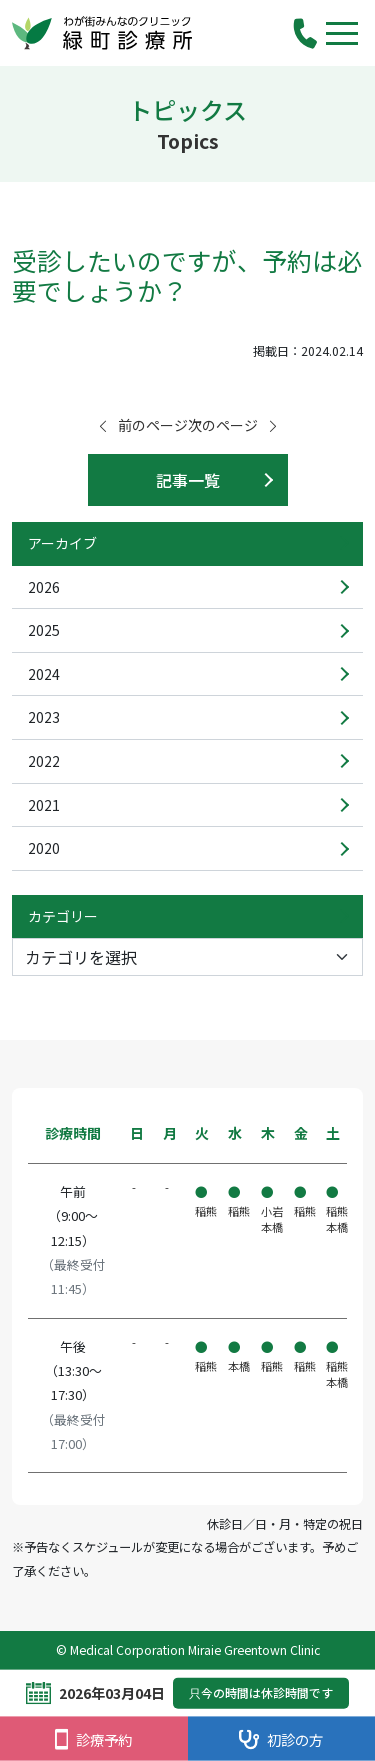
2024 (44, 674)
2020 (44, 848)
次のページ (234, 425)
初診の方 (281, 1739)
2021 (44, 805)
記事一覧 (188, 480)
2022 (44, 761)
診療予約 (93, 1739)
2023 (44, 717)
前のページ (142, 425)
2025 (44, 630)
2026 (44, 587)
